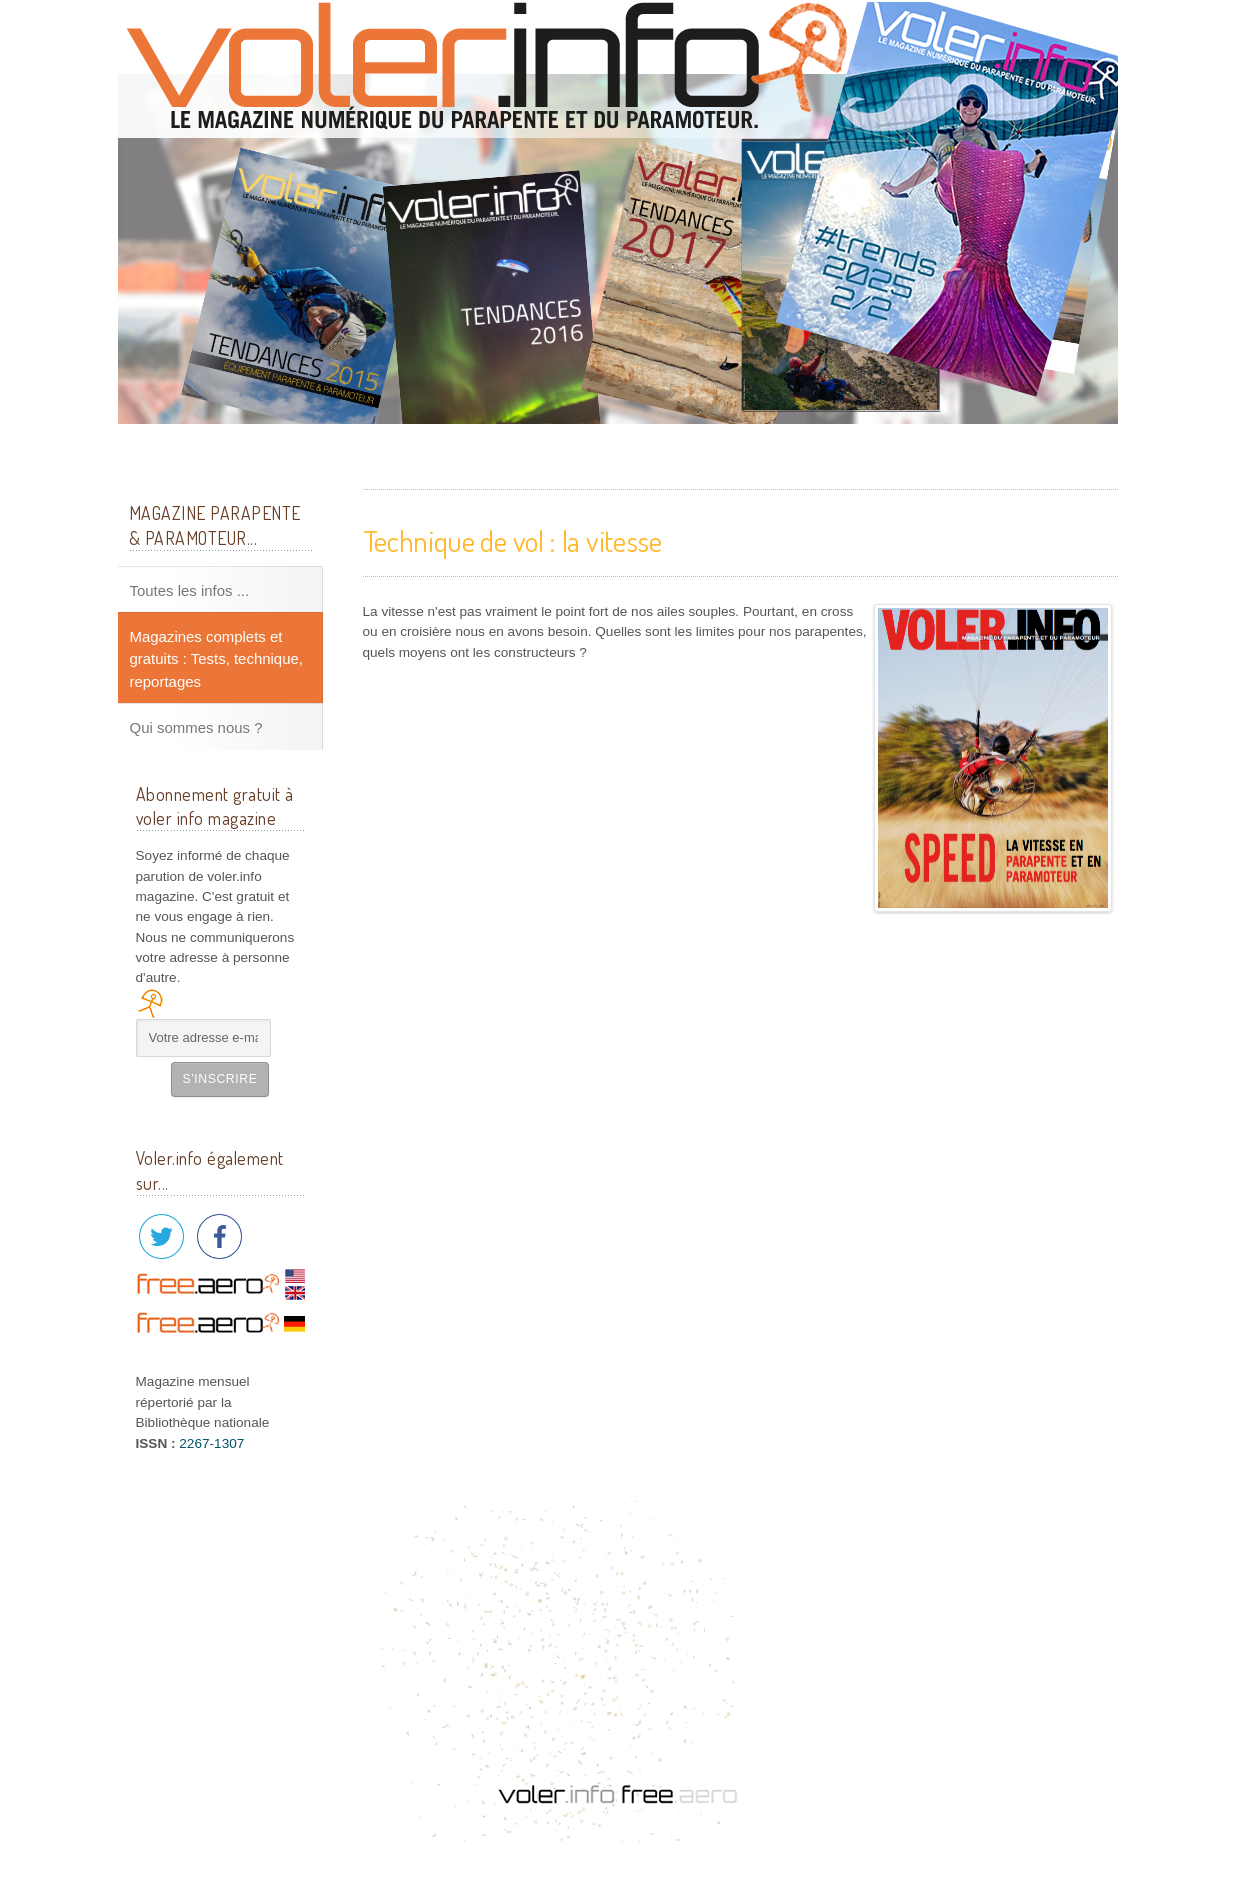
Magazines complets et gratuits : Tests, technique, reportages (216, 659)
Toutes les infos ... (190, 590)
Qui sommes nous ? (196, 727)
